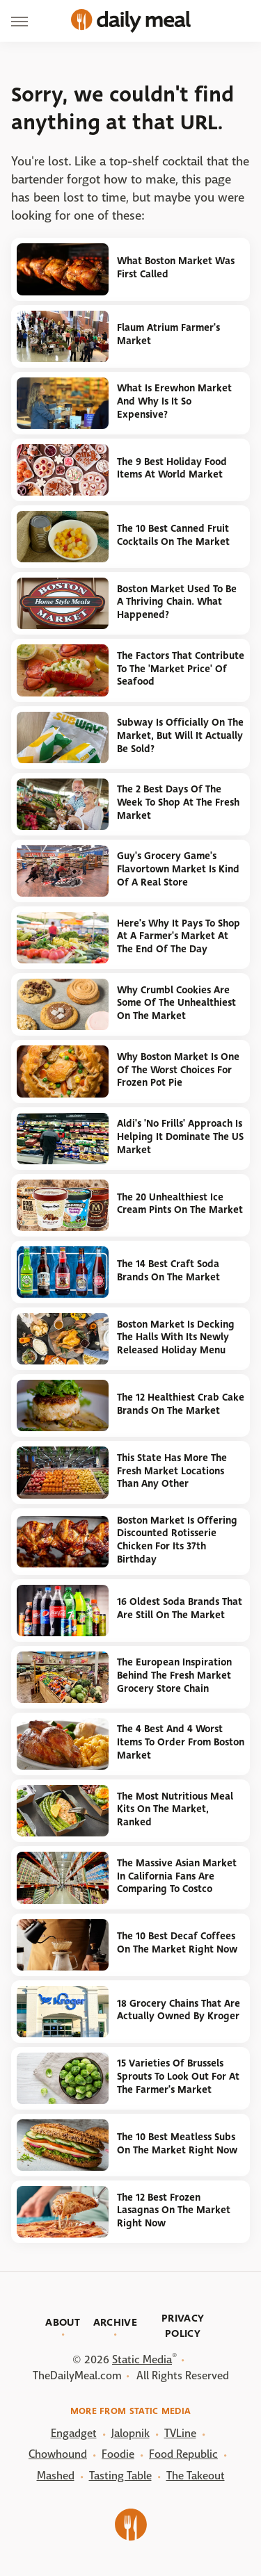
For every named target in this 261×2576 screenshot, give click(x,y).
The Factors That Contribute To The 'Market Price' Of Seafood (180, 668)
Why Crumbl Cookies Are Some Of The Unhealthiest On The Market (176, 1003)
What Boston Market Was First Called (176, 267)
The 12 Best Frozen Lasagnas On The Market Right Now (173, 2210)
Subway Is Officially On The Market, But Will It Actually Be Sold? (180, 735)
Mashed (55, 2475)
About (62, 2322)
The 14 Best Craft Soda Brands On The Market (168, 1270)
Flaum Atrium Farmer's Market (168, 334)
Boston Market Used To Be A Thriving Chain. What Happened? (177, 601)
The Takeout (195, 2475)
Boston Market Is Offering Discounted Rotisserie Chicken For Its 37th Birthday (177, 1540)
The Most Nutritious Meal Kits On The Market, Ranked (175, 1809)
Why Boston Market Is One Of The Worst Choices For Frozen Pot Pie (178, 1069)
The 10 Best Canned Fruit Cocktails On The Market (173, 535)
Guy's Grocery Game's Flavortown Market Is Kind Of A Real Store (178, 868)
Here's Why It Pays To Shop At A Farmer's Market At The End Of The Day (178, 936)
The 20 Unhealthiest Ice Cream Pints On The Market (180, 1204)
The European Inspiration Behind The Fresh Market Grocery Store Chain (174, 1675)
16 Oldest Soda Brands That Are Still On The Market (179, 1608)
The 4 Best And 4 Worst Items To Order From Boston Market (180, 1741)
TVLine (180, 2433)
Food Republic (183, 2454)
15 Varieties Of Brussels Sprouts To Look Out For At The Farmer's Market (178, 2076)
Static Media (142, 2359)
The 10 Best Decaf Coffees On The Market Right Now (177, 1943)
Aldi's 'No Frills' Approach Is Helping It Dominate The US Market (180, 1136)
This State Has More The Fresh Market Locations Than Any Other (172, 1470)
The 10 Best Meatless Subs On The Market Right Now (177, 2143)
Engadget (74, 2433)
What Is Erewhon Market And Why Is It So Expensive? (174, 401)
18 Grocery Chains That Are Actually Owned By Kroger (178, 2010)
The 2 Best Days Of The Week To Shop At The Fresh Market (178, 802)
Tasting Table (120, 2475)
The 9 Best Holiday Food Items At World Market (172, 468)
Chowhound (58, 2454)
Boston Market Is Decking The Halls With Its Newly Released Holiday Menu (176, 1337)
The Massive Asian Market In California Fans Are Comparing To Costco (177, 1876)
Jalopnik (130, 2433)
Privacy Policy (182, 2325)
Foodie (118, 2454)
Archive (115, 2322)
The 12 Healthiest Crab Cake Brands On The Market (180, 1404)
